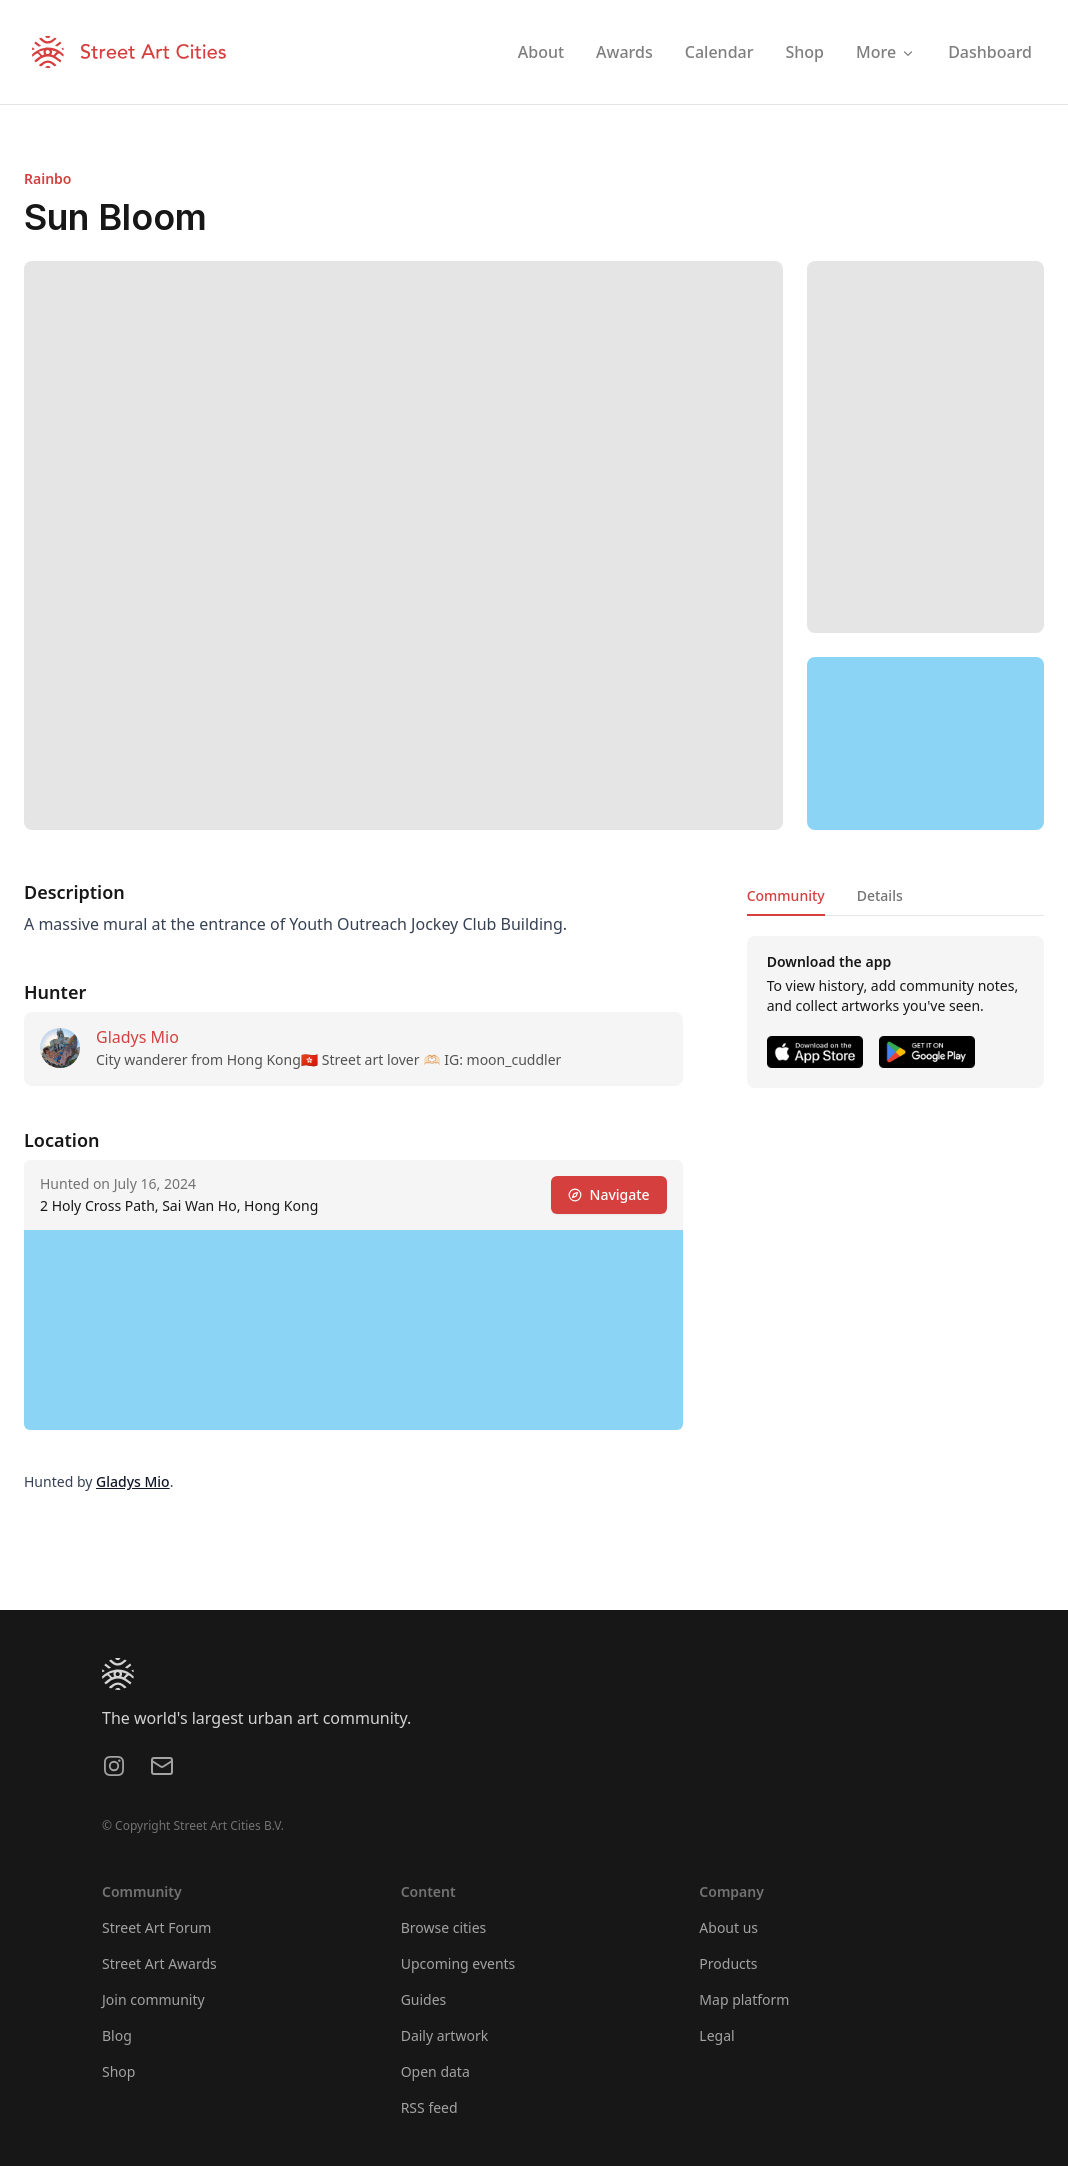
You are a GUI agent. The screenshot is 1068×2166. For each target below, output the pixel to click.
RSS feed (429, 2107)
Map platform (744, 1999)
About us (728, 1927)
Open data (435, 2071)
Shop (118, 2071)
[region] (925, 744)
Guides (424, 1999)
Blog (117, 2035)
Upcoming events (458, 1963)
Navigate (609, 1194)
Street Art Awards (159, 1963)
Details (880, 895)
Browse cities (444, 1927)
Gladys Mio (137, 1037)
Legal (716, 2035)
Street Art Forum (156, 1927)
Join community (153, 1999)
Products (728, 1963)
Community (786, 895)
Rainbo (48, 178)
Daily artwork (445, 2035)
